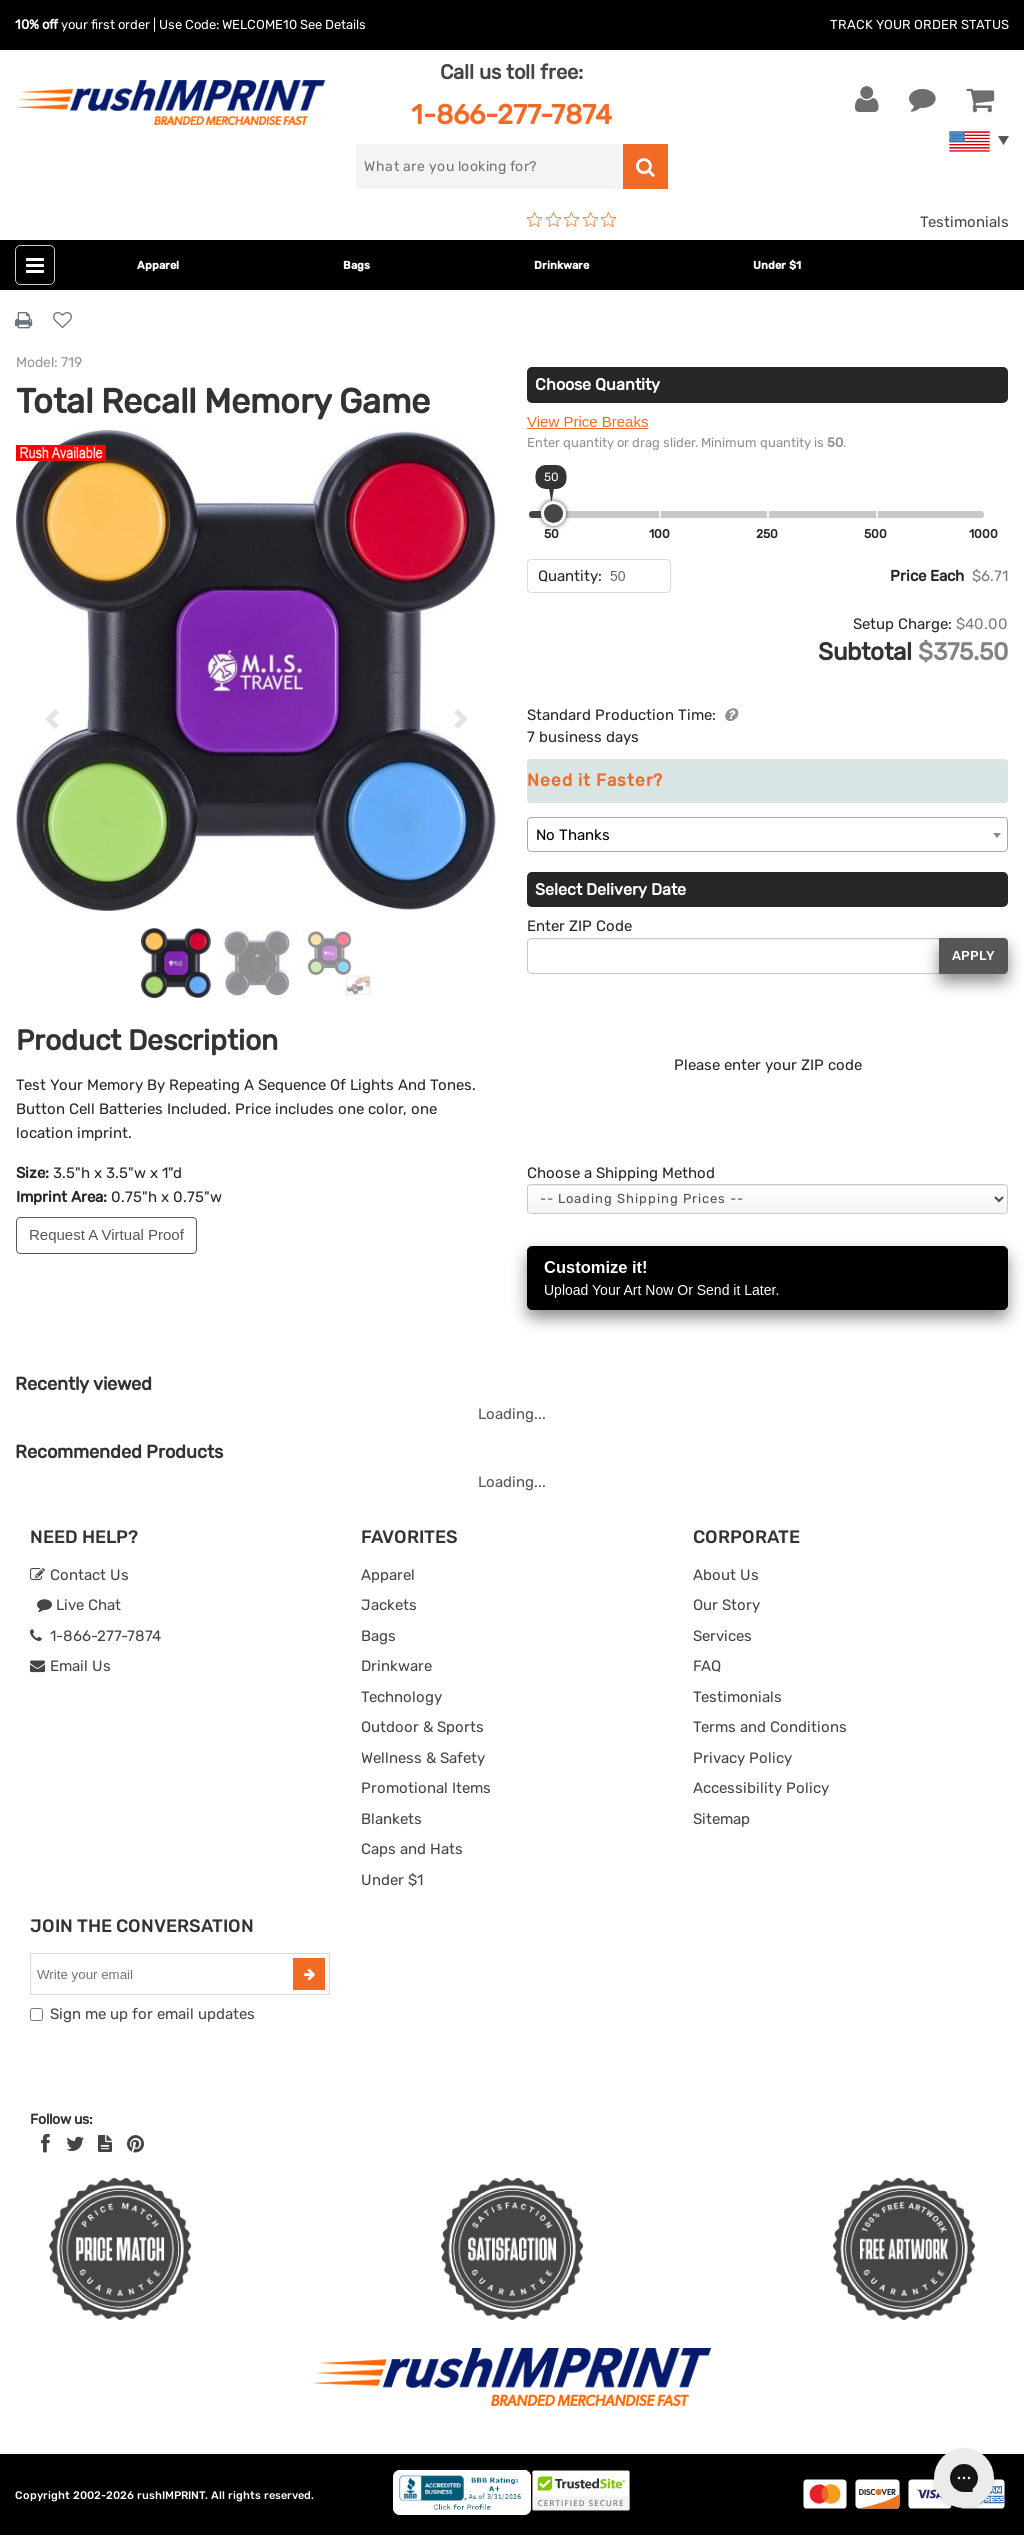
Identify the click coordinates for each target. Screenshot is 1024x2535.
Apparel (158, 265)
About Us (726, 1575)
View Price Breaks (587, 421)
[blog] (105, 2144)
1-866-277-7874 (511, 114)
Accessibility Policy (761, 1788)
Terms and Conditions (770, 1727)
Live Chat (78, 1605)
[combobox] (767, 834)
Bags (356, 265)
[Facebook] (45, 2144)
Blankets (391, 1819)
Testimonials (964, 222)
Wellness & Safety (423, 1758)
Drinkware (561, 265)
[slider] (553, 513)
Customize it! (767, 1279)
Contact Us (79, 1575)
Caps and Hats (412, 1849)
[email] (164, 1974)
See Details (333, 24)
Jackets (389, 1605)
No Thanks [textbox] (573, 835)
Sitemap (721, 1819)
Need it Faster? (595, 780)
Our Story (726, 1605)
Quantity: (570, 576)
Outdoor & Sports (422, 1727)
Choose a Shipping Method (621, 1173)
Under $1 (777, 265)
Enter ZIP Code (579, 926)
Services (722, 1636)
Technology (401, 1697)
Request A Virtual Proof (106, 1234)
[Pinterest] (135, 2144)
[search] (489, 166)
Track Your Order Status (919, 24)
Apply (973, 955)
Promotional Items (426, 1788)
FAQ (707, 1666)
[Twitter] (75, 2144)
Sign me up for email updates (152, 2014)
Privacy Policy (742, 1758)
